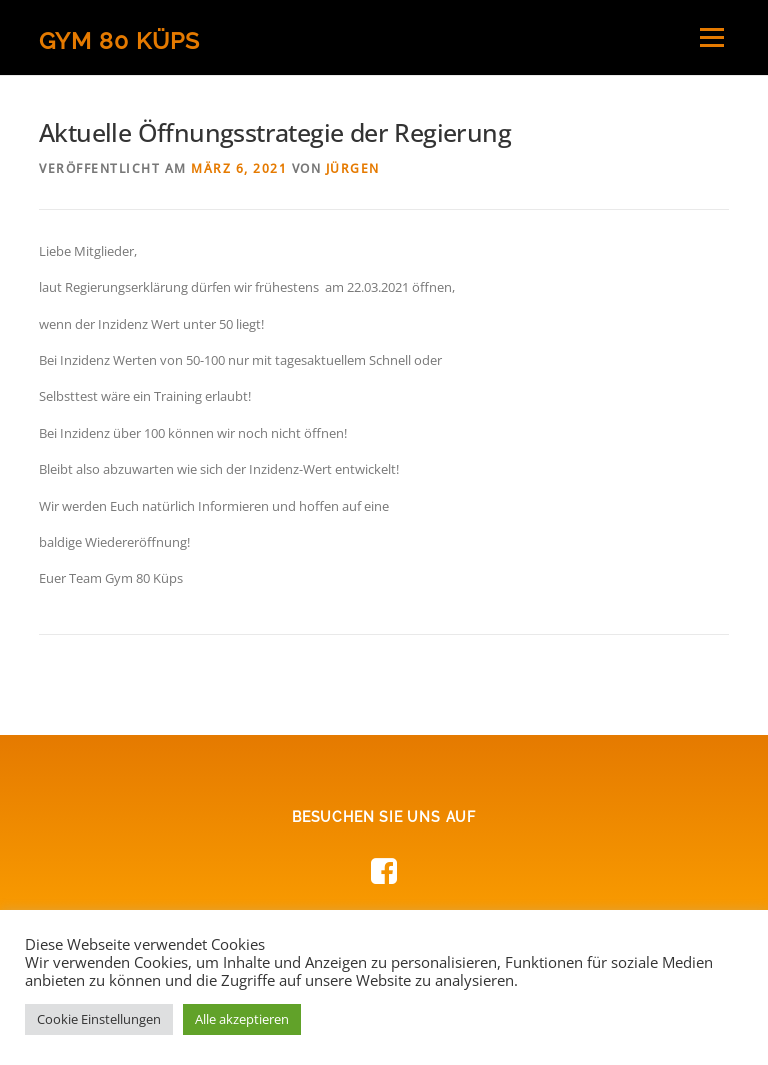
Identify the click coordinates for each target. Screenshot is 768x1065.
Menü (711, 37)
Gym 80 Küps (119, 39)
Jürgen (353, 168)
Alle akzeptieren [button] (242, 1019)
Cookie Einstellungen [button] (99, 1019)
